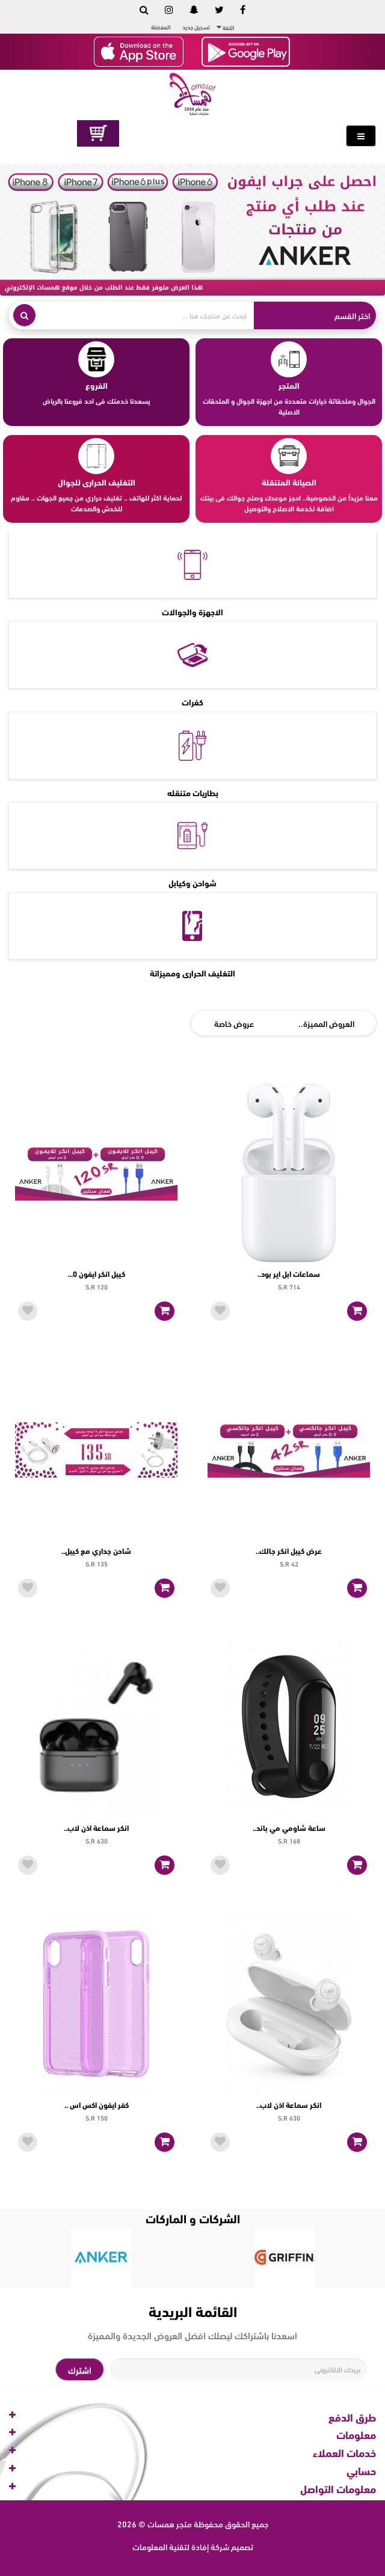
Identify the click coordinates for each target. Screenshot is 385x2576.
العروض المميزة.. (326, 1023)
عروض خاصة (234, 1023)
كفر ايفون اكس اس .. (96, 2104)
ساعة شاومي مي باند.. (289, 1827)
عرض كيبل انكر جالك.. (289, 1550)
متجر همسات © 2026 (154, 2523)
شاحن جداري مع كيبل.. (96, 1550)
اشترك (79, 2369)
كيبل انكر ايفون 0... (96, 1273)
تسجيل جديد (196, 26)
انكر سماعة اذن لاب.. (96, 1827)
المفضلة (160, 26)
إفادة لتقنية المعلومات (170, 2546)
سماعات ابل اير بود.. (288, 1273)
